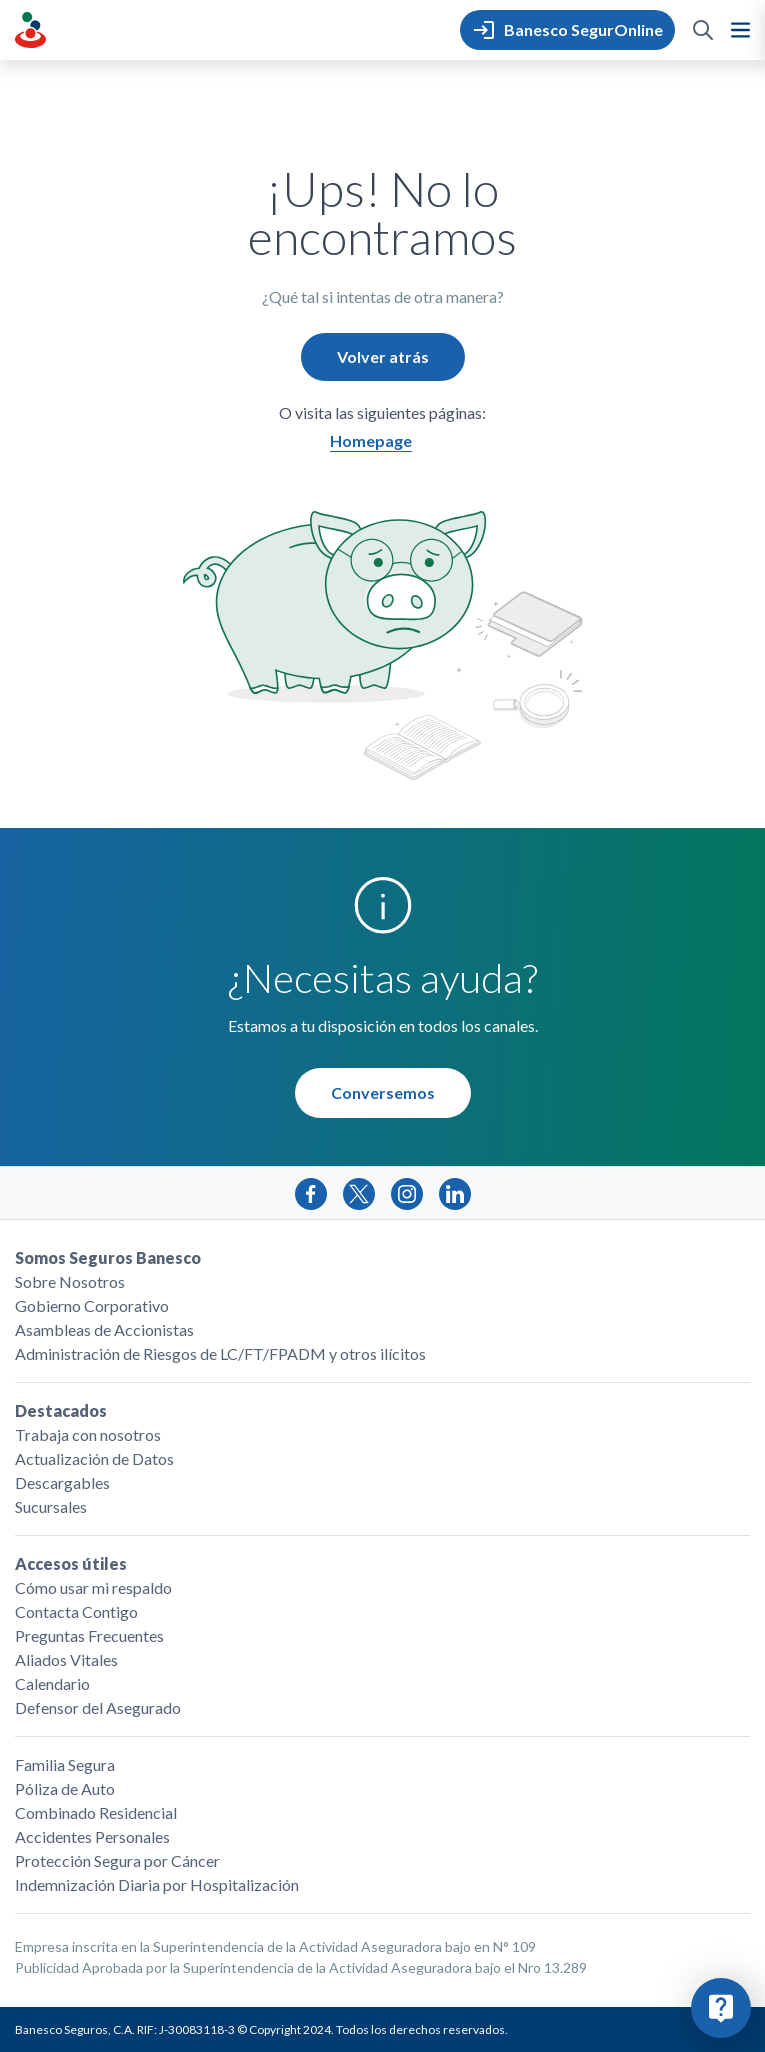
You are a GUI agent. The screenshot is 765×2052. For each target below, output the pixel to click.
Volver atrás (383, 356)
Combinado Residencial (96, 1812)
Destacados (61, 1410)
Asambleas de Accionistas (104, 1329)
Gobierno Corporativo (92, 1305)
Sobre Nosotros (70, 1281)
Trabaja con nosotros (88, 1434)
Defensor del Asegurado (98, 1707)
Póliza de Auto (65, 1788)
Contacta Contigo (76, 1611)
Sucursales (51, 1506)
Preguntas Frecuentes (89, 1635)
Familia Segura (65, 1764)
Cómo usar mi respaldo (93, 1587)
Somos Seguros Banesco (108, 1257)
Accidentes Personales (92, 1836)
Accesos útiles (71, 1563)
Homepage (371, 440)
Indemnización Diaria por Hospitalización (157, 1884)
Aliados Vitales (66, 1659)
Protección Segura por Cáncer (117, 1860)
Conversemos (383, 1092)
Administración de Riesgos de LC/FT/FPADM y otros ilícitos (220, 1353)
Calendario (52, 1683)
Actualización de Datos (94, 1458)
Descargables (62, 1482)
